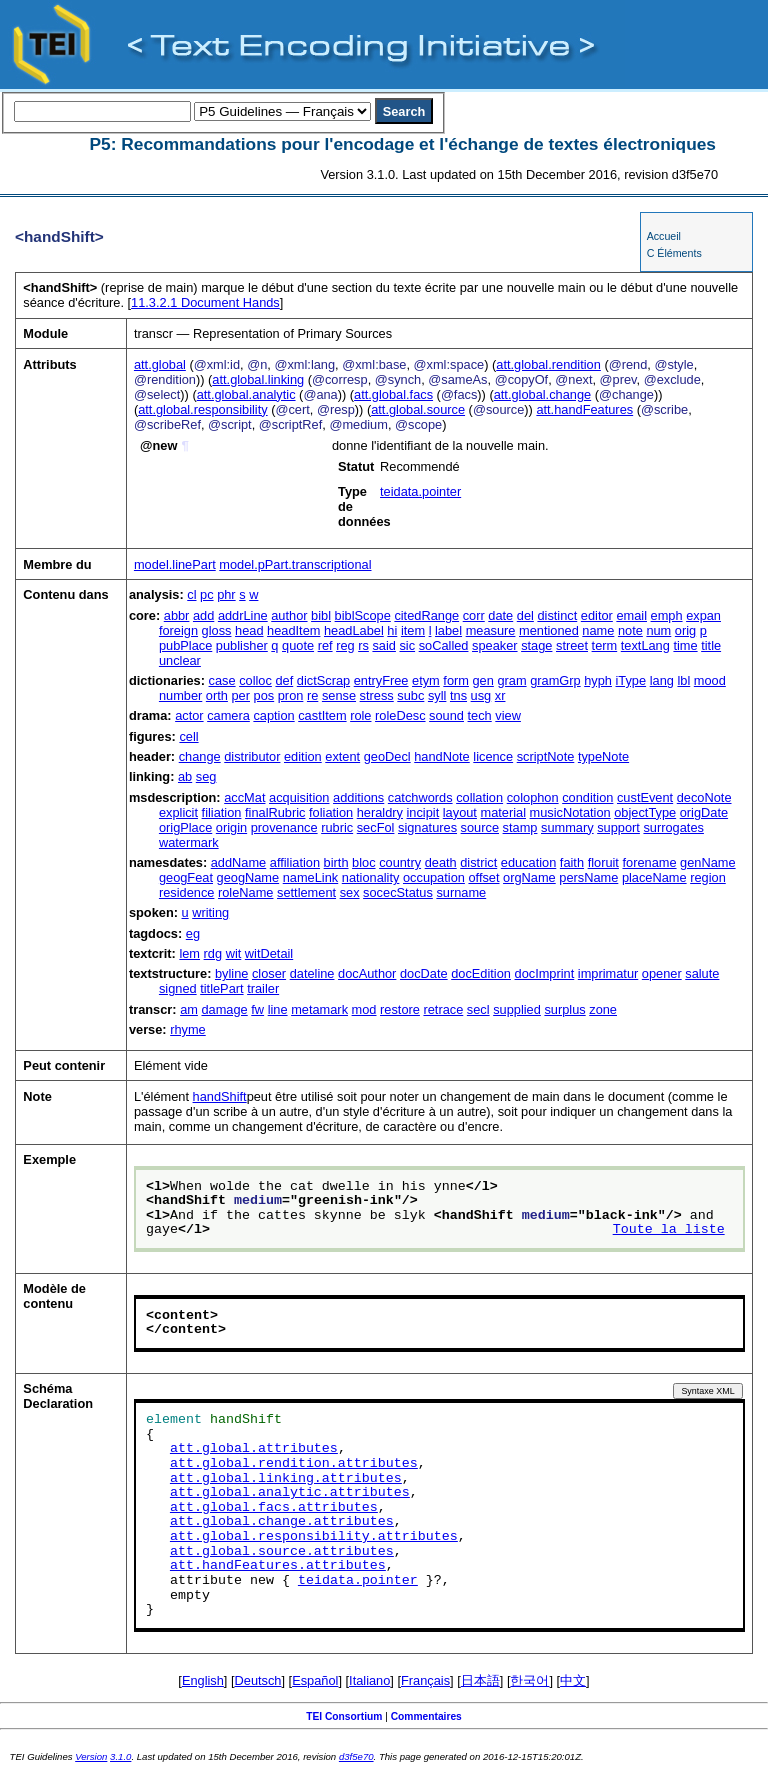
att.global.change (542, 394)
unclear (180, 660)
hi (392, 630)
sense (339, 695)
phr (226, 594)
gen (483, 680)
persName (588, 877)
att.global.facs (393, 394)
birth (336, 862)
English (203, 1680)
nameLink (311, 877)
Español (315, 1680)
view (508, 715)
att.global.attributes (254, 1449)
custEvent (645, 797)
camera (228, 715)
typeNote (603, 756)
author (289, 615)
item (413, 630)
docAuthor (367, 973)
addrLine (243, 615)
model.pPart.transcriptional (295, 564)
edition (303, 756)
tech (480, 715)
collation (479, 797)
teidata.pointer (420, 491)
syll (437, 695)
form (456, 680)
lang (662, 680)
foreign (178, 630)
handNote (442, 756)
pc (207, 594)
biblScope (363, 615)
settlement (306, 892)
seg (206, 776)
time (685, 645)
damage (224, 1009)
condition (587, 797)
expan (703, 615)
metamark (319, 1009)
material (504, 812)
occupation (434, 877)
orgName (529, 877)
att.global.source (418, 409)
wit (234, 953)
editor (597, 615)
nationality (371, 877)
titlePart (221, 988)
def (284, 680)
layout (460, 812)
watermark (189, 842)
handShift (220, 1096)
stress (377, 695)
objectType (645, 812)
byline (231, 973)
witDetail (269, 953)
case (222, 680)
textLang (645, 645)
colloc (255, 680)
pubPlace (185, 645)
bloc (363, 862)
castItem (322, 715)
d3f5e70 (356, 1756)
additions (358, 797)
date (500, 615)
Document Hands (205, 302)
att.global (160, 364)
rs (363, 645)
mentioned (549, 630)
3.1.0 (120, 1756)
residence (187, 892)
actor (189, 715)
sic (407, 645)
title (711, 645)
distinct (557, 615)
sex (350, 892)
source (480, 827)
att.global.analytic (246, 394)
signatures (427, 827)
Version (91, 1756)
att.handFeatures (584, 409)
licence (493, 756)
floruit (603, 862)
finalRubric (275, 812)
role (360, 715)
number (180, 695)
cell (188, 736)
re (312, 695)
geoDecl (387, 756)
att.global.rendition (548, 364)
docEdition (481, 973)
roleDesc (400, 715)
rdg (213, 953)
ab (185, 776)
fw (257, 1009)
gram (511, 680)
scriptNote (546, 756)
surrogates (673, 827)
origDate (704, 812)
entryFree (381, 680)
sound (446, 715)
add (203, 615)
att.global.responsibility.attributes (314, 1537)
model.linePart (175, 564)
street (572, 645)
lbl (683, 680)
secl (478, 1009)
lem (189, 953)
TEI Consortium (344, 1716)
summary (567, 827)
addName (239, 862)
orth (217, 695)
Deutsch (258, 1680)
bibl (321, 615)
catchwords (420, 797)
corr (474, 615)
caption (273, 715)
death (441, 862)
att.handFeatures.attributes (278, 1566)
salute (702, 973)
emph (667, 615)
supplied (517, 1009)
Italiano (369, 1680)
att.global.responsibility (202, 409)
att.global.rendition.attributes (294, 1464)
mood (710, 680)
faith (572, 862)
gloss (217, 630)
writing (210, 912)
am (189, 1009)
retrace (443, 1009)
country (400, 862)
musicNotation (570, 812)
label (448, 630)
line (278, 1009)
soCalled (444, 645)
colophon (533, 797)
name (598, 630)
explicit (178, 812)
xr (500, 695)
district (478, 862)
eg (193, 933)
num (658, 630)
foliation (331, 812)
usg (481, 695)
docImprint (545, 973)
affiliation (295, 862)
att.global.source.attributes (282, 1552)
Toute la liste (669, 1230)
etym (426, 680)
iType (631, 680)
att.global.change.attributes (282, 1522)
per (240, 695)
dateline (312, 973)
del (525, 615)
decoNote (704, 797)
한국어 (529, 1680)
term (605, 645)
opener (662, 973)
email (631, 615)
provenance (284, 827)
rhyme (188, 1029)
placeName (654, 877)
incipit (423, 812)
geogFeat (186, 877)
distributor (252, 756)
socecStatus (398, 892)
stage (536, 645)
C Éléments (674, 253)
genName (708, 862)
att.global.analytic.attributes (290, 1493)
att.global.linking (258, 379)
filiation (222, 812)
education (529, 862)
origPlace (185, 827)
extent (342, 756)
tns (458, 695)
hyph (598, 680)
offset (483, 877)
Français (425, 1680)
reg (345, 645)
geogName (248, 877)
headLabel (354, 630)
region (708, 877)
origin (231, 827)
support (618, 827)
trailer (263, 988)
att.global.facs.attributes (274, 1508)
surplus (564, 1009)
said (383, 645)
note (630, 630)
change (200, 756)
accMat (244, 797)
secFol (376, 827)
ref (325, 645)
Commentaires (426, 1716)
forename (649, 862)
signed (178, 988)
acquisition (299, 797)
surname (461, 892)
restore (400, 1009)
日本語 (480, 1680)
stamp (520, 827)
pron (291, 695)
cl (191, 594)
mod (364, 1009)
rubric (337, 827)
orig (685, 630)
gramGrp (555, 680)
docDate (424, 973)
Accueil (664, 236)
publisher (242, 645)
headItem (293, 630)
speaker (495, 645)
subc (410, 695)
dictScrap (323, 680)
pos (264, 695)
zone (603, 1009)
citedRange (426, 615)
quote (298, 645)
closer (269, 973)
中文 (573, 1680)
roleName (245, 892)
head (249, 630)
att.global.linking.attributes (286, 1479)
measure (491, 630)
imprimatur (608, 973)
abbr (177, 615)
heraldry (380, 812)
